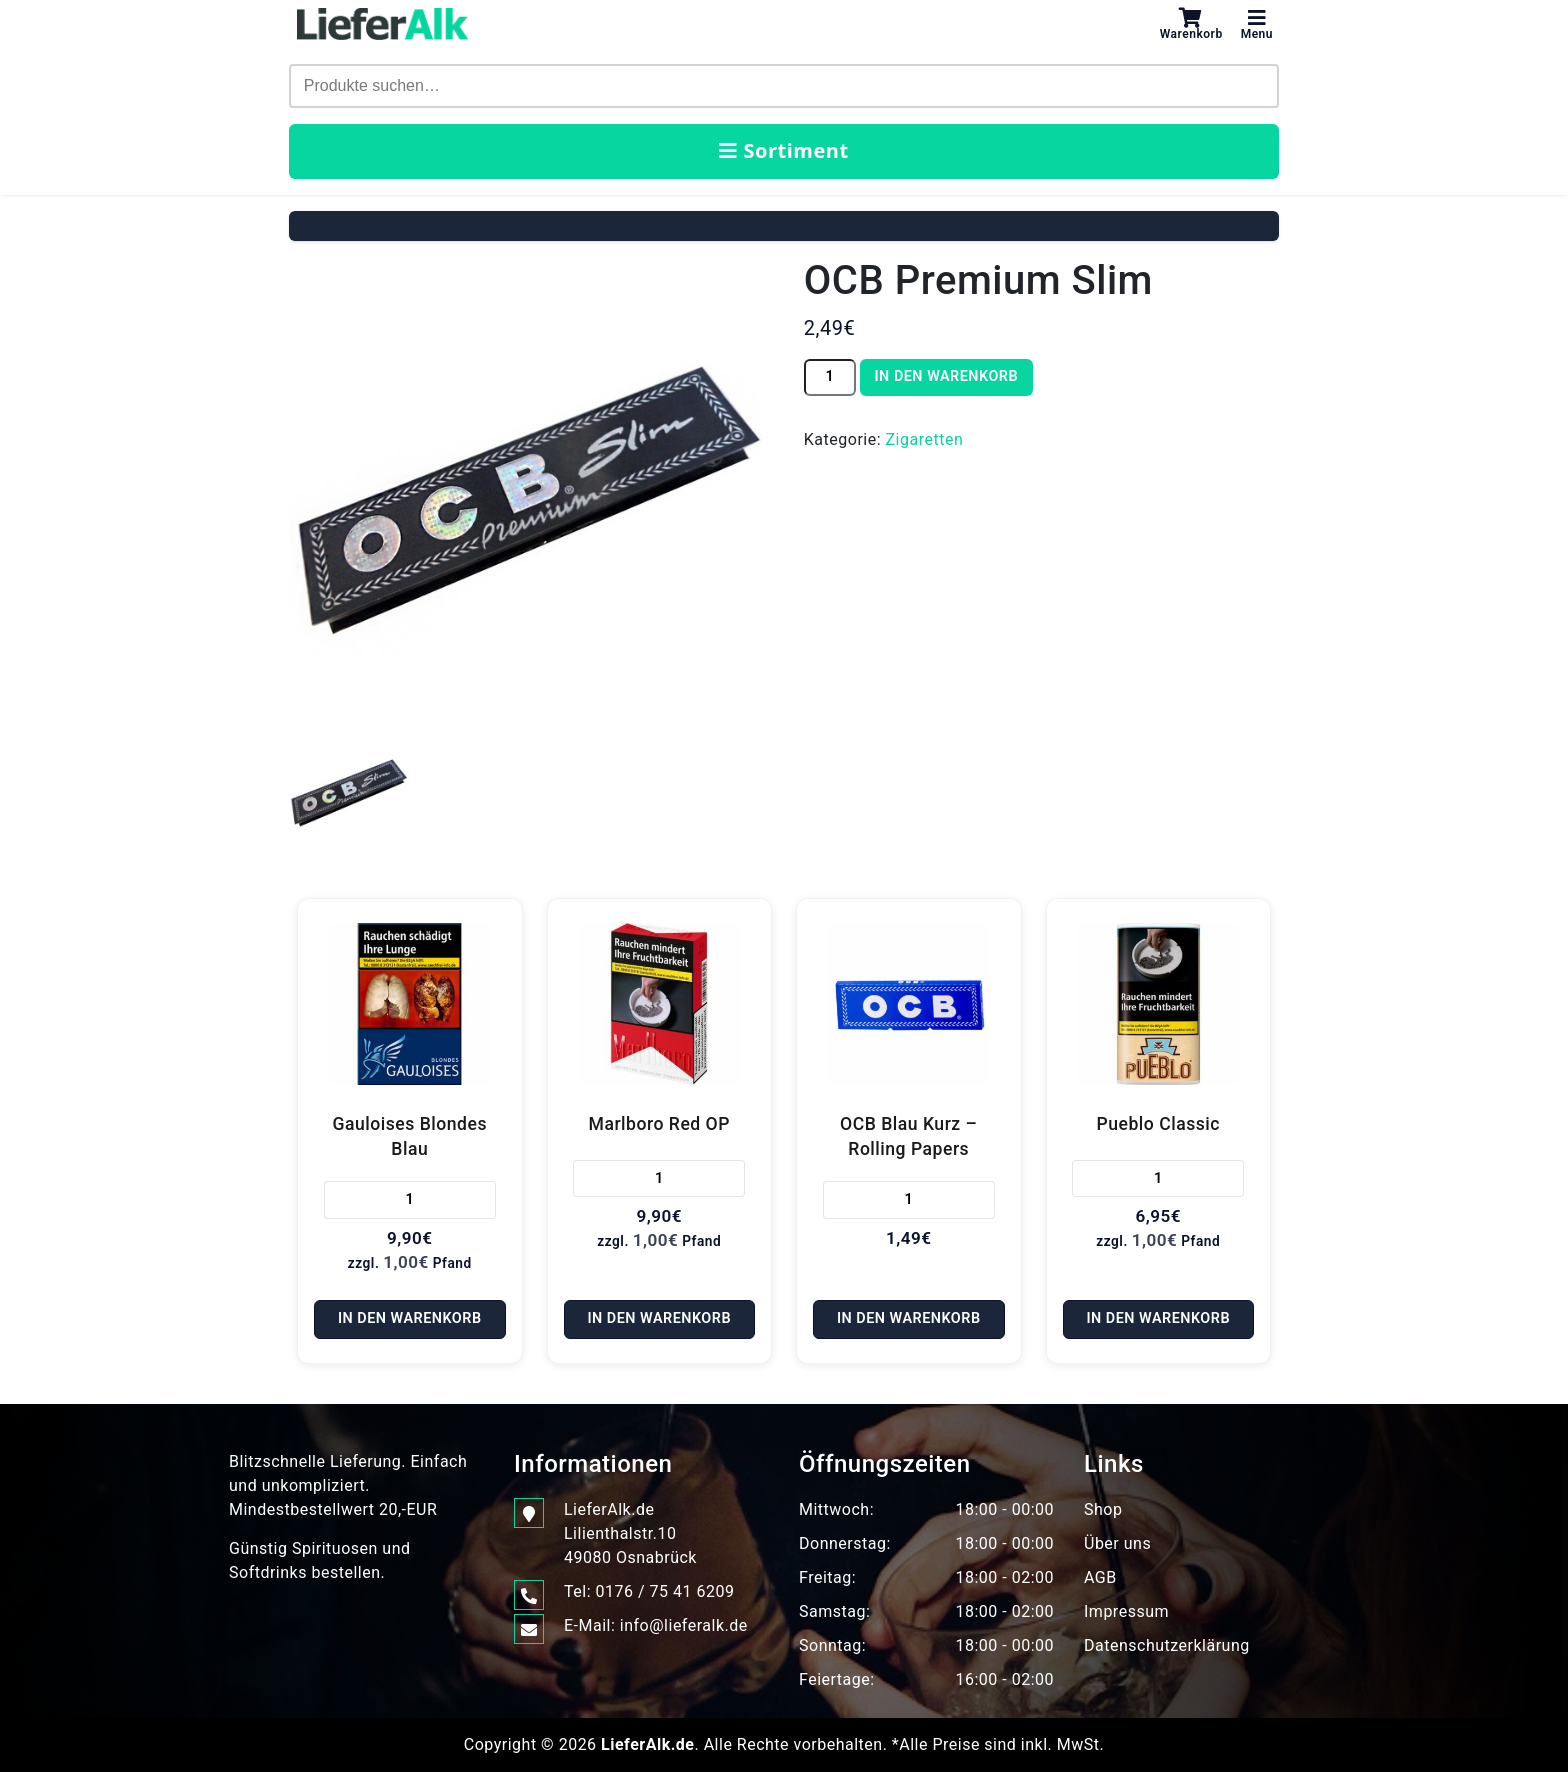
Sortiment (783, 150)
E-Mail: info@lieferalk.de (656, 1626)
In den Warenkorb (946, 376)
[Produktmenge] (830, 377)
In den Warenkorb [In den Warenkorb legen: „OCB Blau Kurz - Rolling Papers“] (909, 1318)
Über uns (1117, 1543)
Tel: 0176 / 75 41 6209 (649, 1592)
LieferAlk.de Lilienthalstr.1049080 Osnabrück (630, 1532)
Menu (1257, 24)
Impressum (1126, 1611)
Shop (1103, 1509)
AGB (1100, 1577)
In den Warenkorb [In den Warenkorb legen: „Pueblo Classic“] (1158, 1318)
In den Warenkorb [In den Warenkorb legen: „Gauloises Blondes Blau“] (410, 1318)
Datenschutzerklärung (1167, 1645)
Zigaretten (925, 439)
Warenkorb (1191, 24)
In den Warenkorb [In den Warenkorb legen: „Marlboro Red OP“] (659, 1318)
